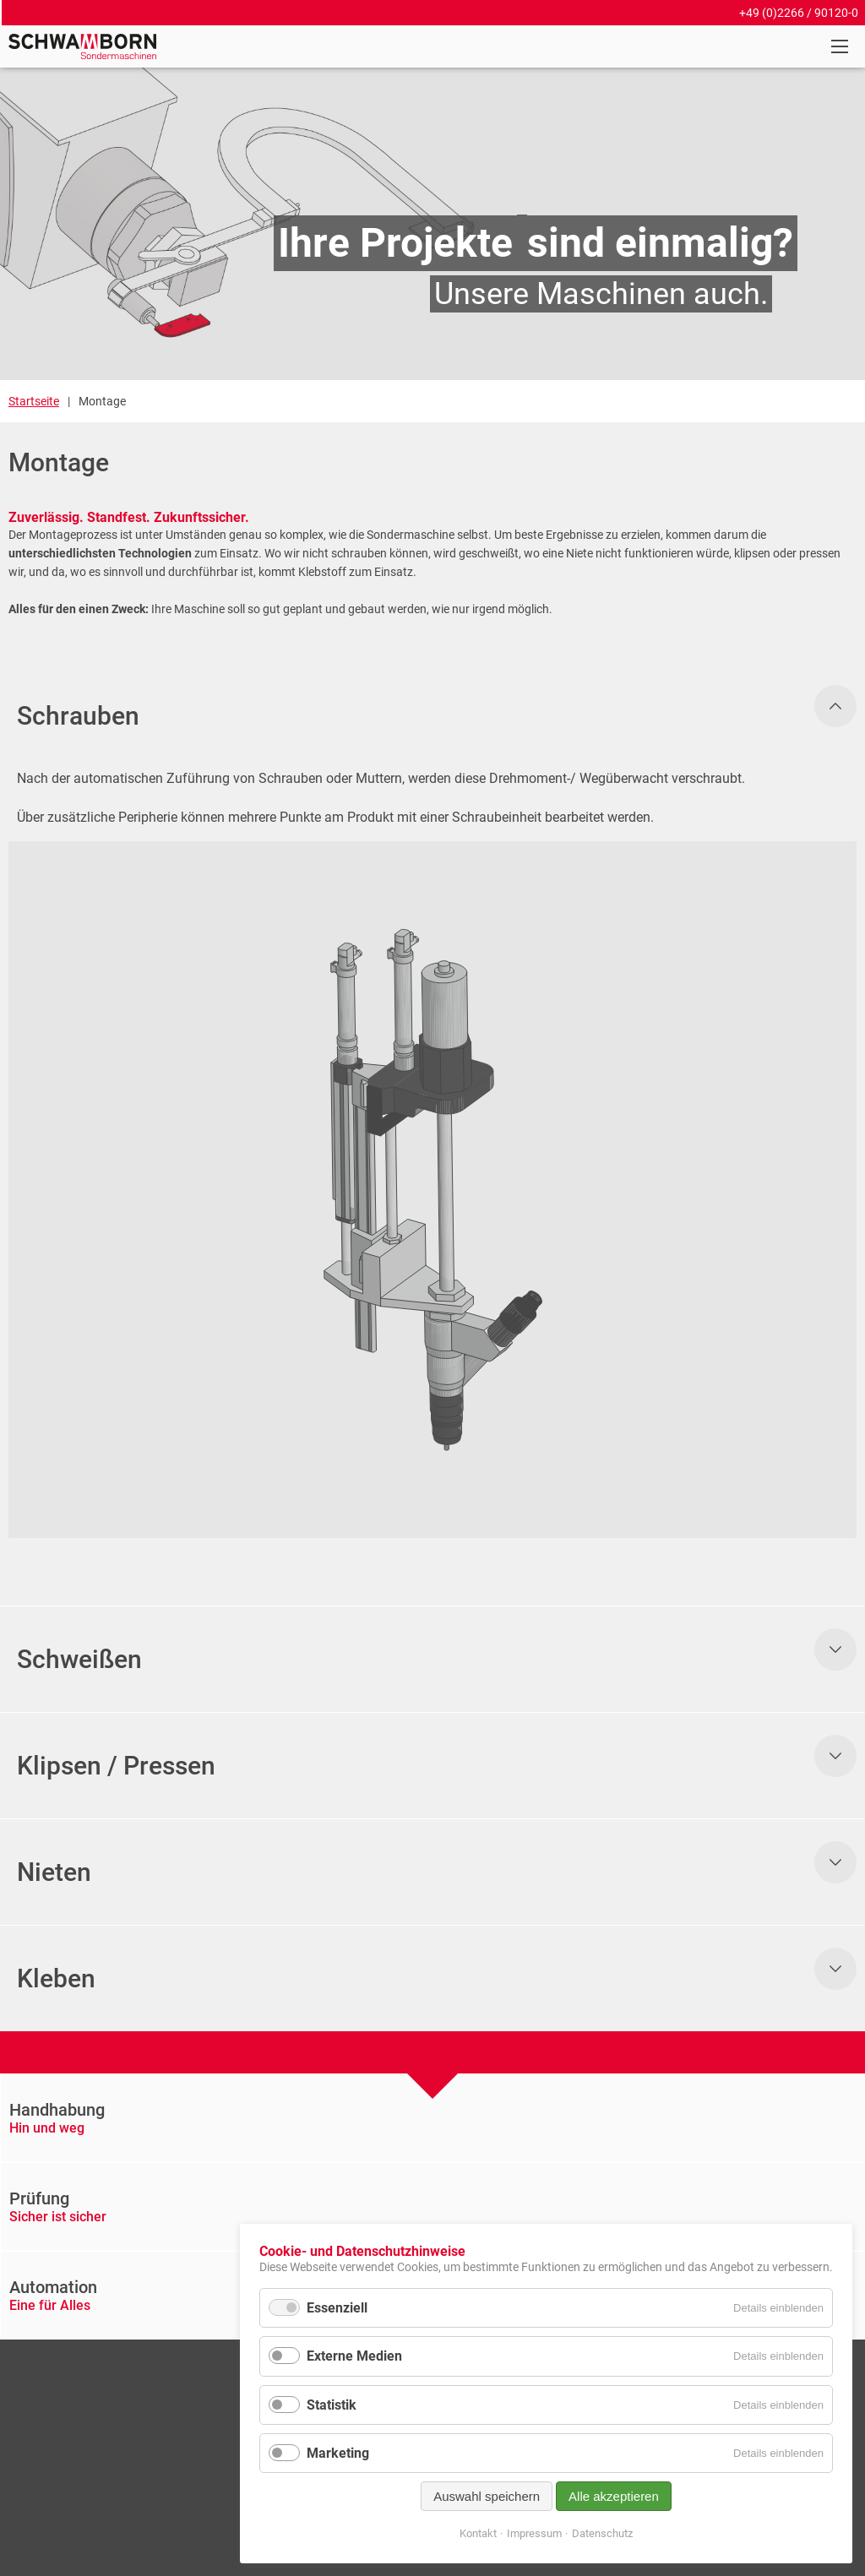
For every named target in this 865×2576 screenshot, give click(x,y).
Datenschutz (602, 2533)
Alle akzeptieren (614, 2496)
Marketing (338, 2453)
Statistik (331, 2405)
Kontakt (478, 2533)
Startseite (33, 401)
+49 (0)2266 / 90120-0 (798, 12)
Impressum (534, 2533)
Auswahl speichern (486, 2496)
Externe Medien (354, 2356)
